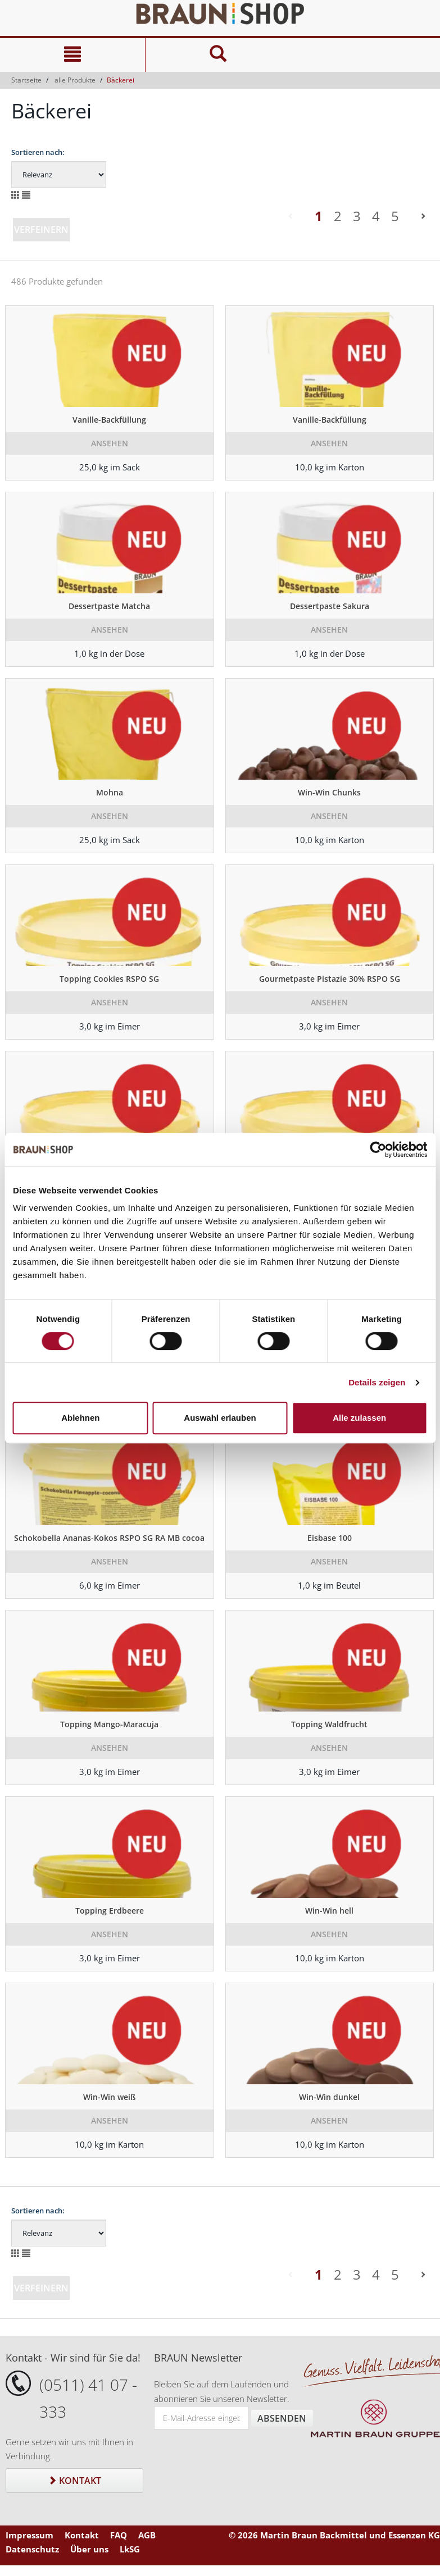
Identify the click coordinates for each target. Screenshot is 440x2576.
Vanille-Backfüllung (109, 419)
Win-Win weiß (109, 2097)
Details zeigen (376, 1382)
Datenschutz (32, 2549)
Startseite (26, 80)
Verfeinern (41, 229)
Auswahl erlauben (220, 1417)
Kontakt (74, 2480)
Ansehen (109, 443)
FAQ (118, 2535)
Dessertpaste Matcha (109, 606)
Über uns (89, 2549)
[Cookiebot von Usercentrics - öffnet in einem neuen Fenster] (378, 1149)
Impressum (29, 2535)
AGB (147, 2535)
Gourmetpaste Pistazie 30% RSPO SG (329, 978)
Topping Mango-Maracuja (109, 1724)
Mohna (109, 792)
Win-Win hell (329, 1910)
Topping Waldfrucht (329, 1724)
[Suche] (218, 55)
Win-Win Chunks (329, 792)
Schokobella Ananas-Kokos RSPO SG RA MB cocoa (109, 1537)
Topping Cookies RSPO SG (109, 978)
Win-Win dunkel (329, 2097)
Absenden (281, 2418)
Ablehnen (80, 1417)
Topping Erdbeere (109, 1910)
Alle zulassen (359, 1417)
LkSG (130, 2549)
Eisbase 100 (329, 1537)
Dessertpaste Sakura (329, 606)
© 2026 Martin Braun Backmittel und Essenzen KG (334, 2535)
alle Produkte (75, 80)
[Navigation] (72, 55)
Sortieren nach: (38, 152)
